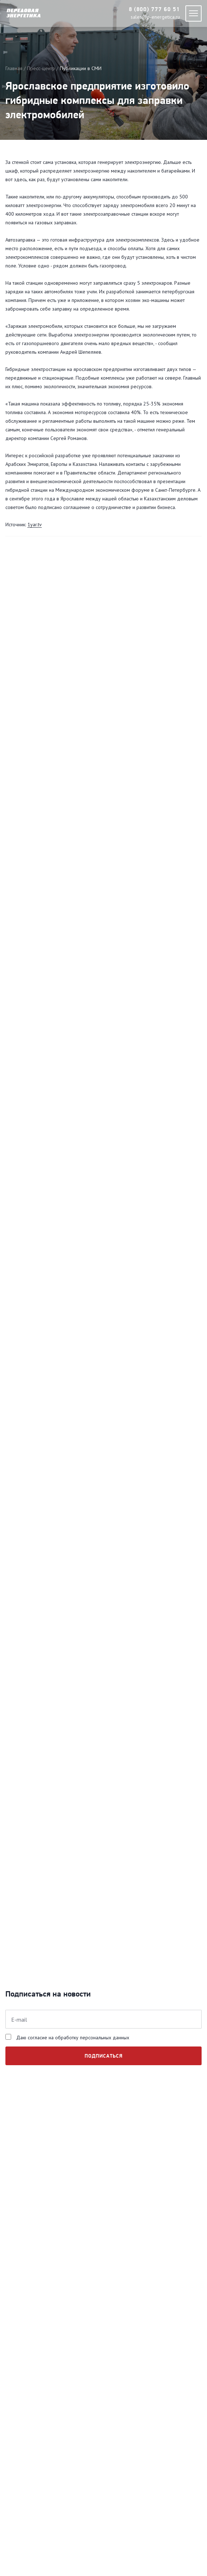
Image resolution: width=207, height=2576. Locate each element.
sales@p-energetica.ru (155, 17)
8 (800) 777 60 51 (154, 10)
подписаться (104, 2056)
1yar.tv (34, 524)
